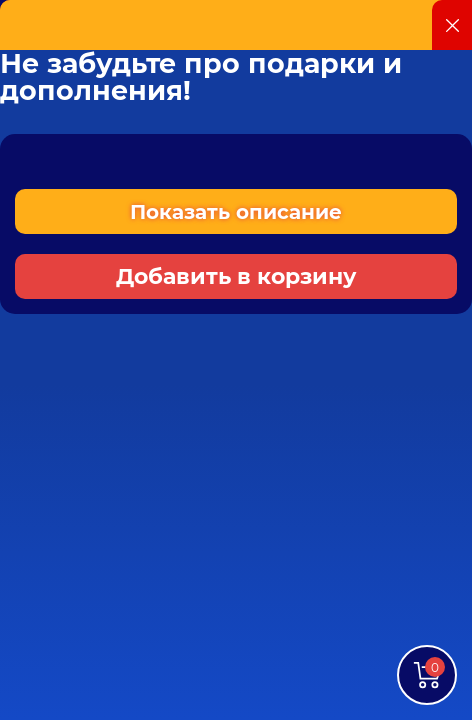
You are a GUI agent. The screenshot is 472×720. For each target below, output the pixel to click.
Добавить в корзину (236, 276)
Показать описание (236, 212)
